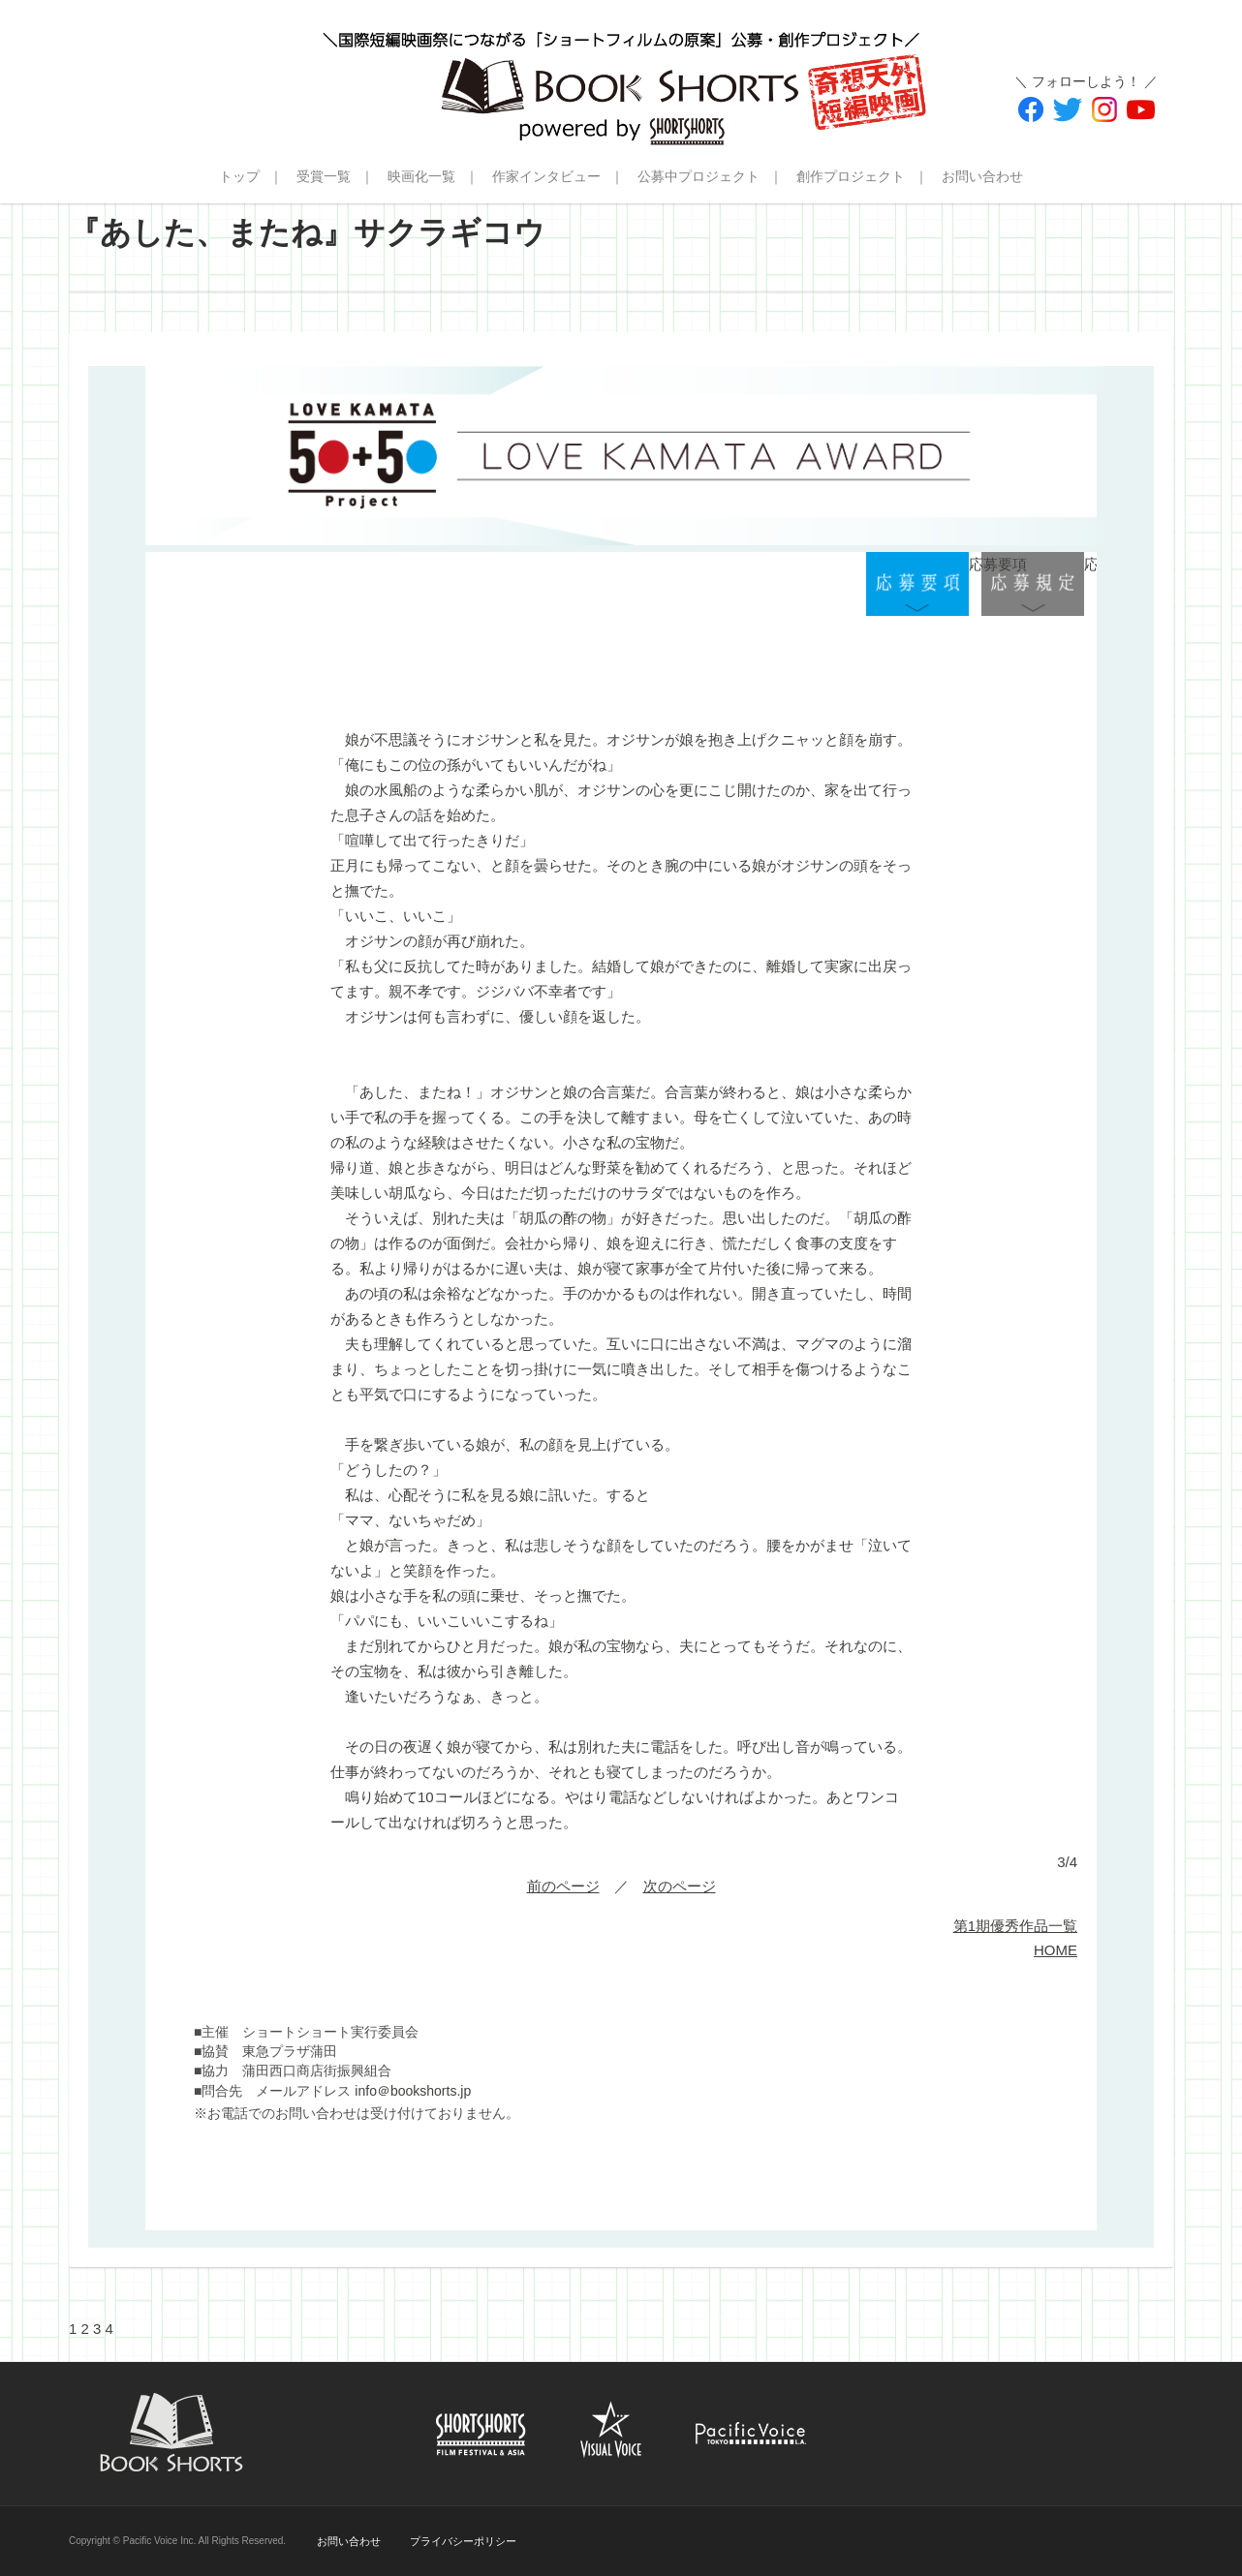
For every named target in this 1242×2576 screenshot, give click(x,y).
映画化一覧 (421, 176)
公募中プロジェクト (698, 176)
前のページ (563, 1886)
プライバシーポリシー (463, 2541)
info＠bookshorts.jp (413, 2091)
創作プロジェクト (850, 176)
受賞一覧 (323, 176)
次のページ (679, 1886)
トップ (239, 176)
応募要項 (917, 584)
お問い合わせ (982, 176)
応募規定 (1032, 584)
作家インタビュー (546, 176)
